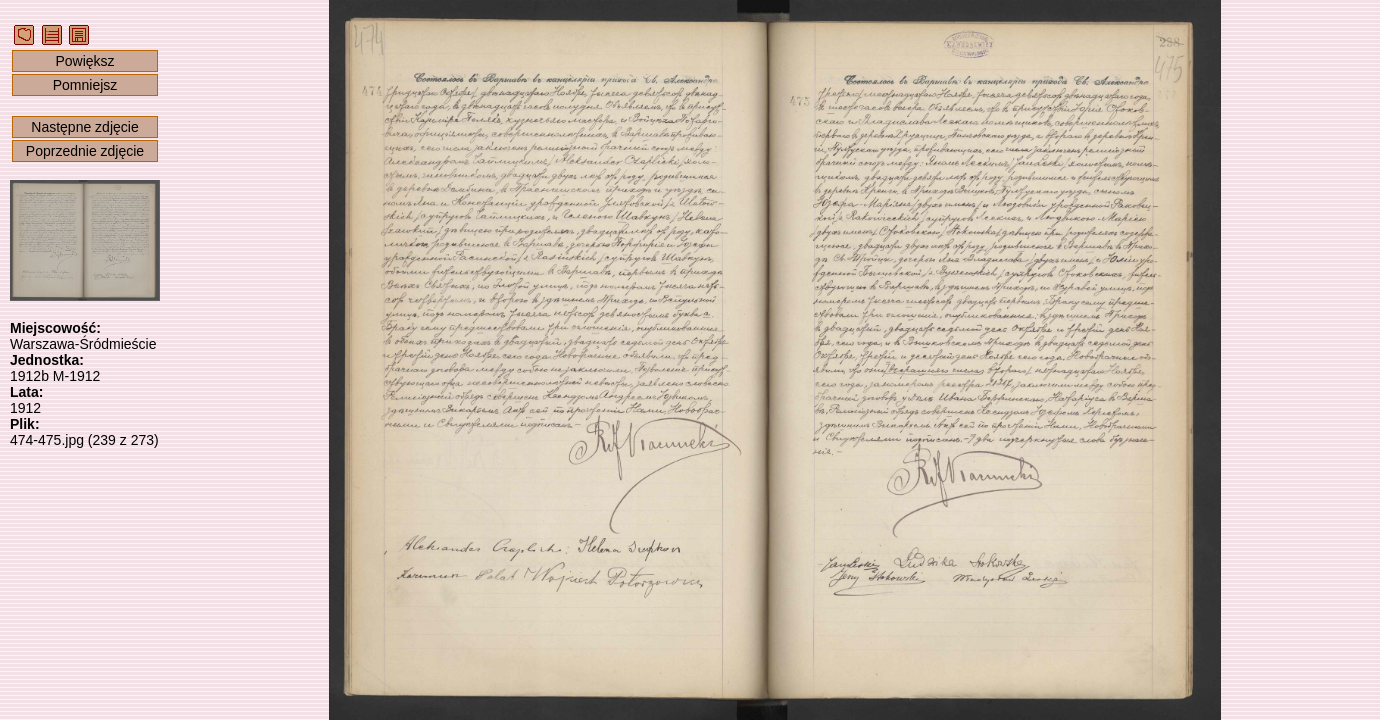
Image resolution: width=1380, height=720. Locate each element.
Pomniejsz (85, 85)
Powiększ (84, 61)
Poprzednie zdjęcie (85, 151)
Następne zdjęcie (84, 127)
